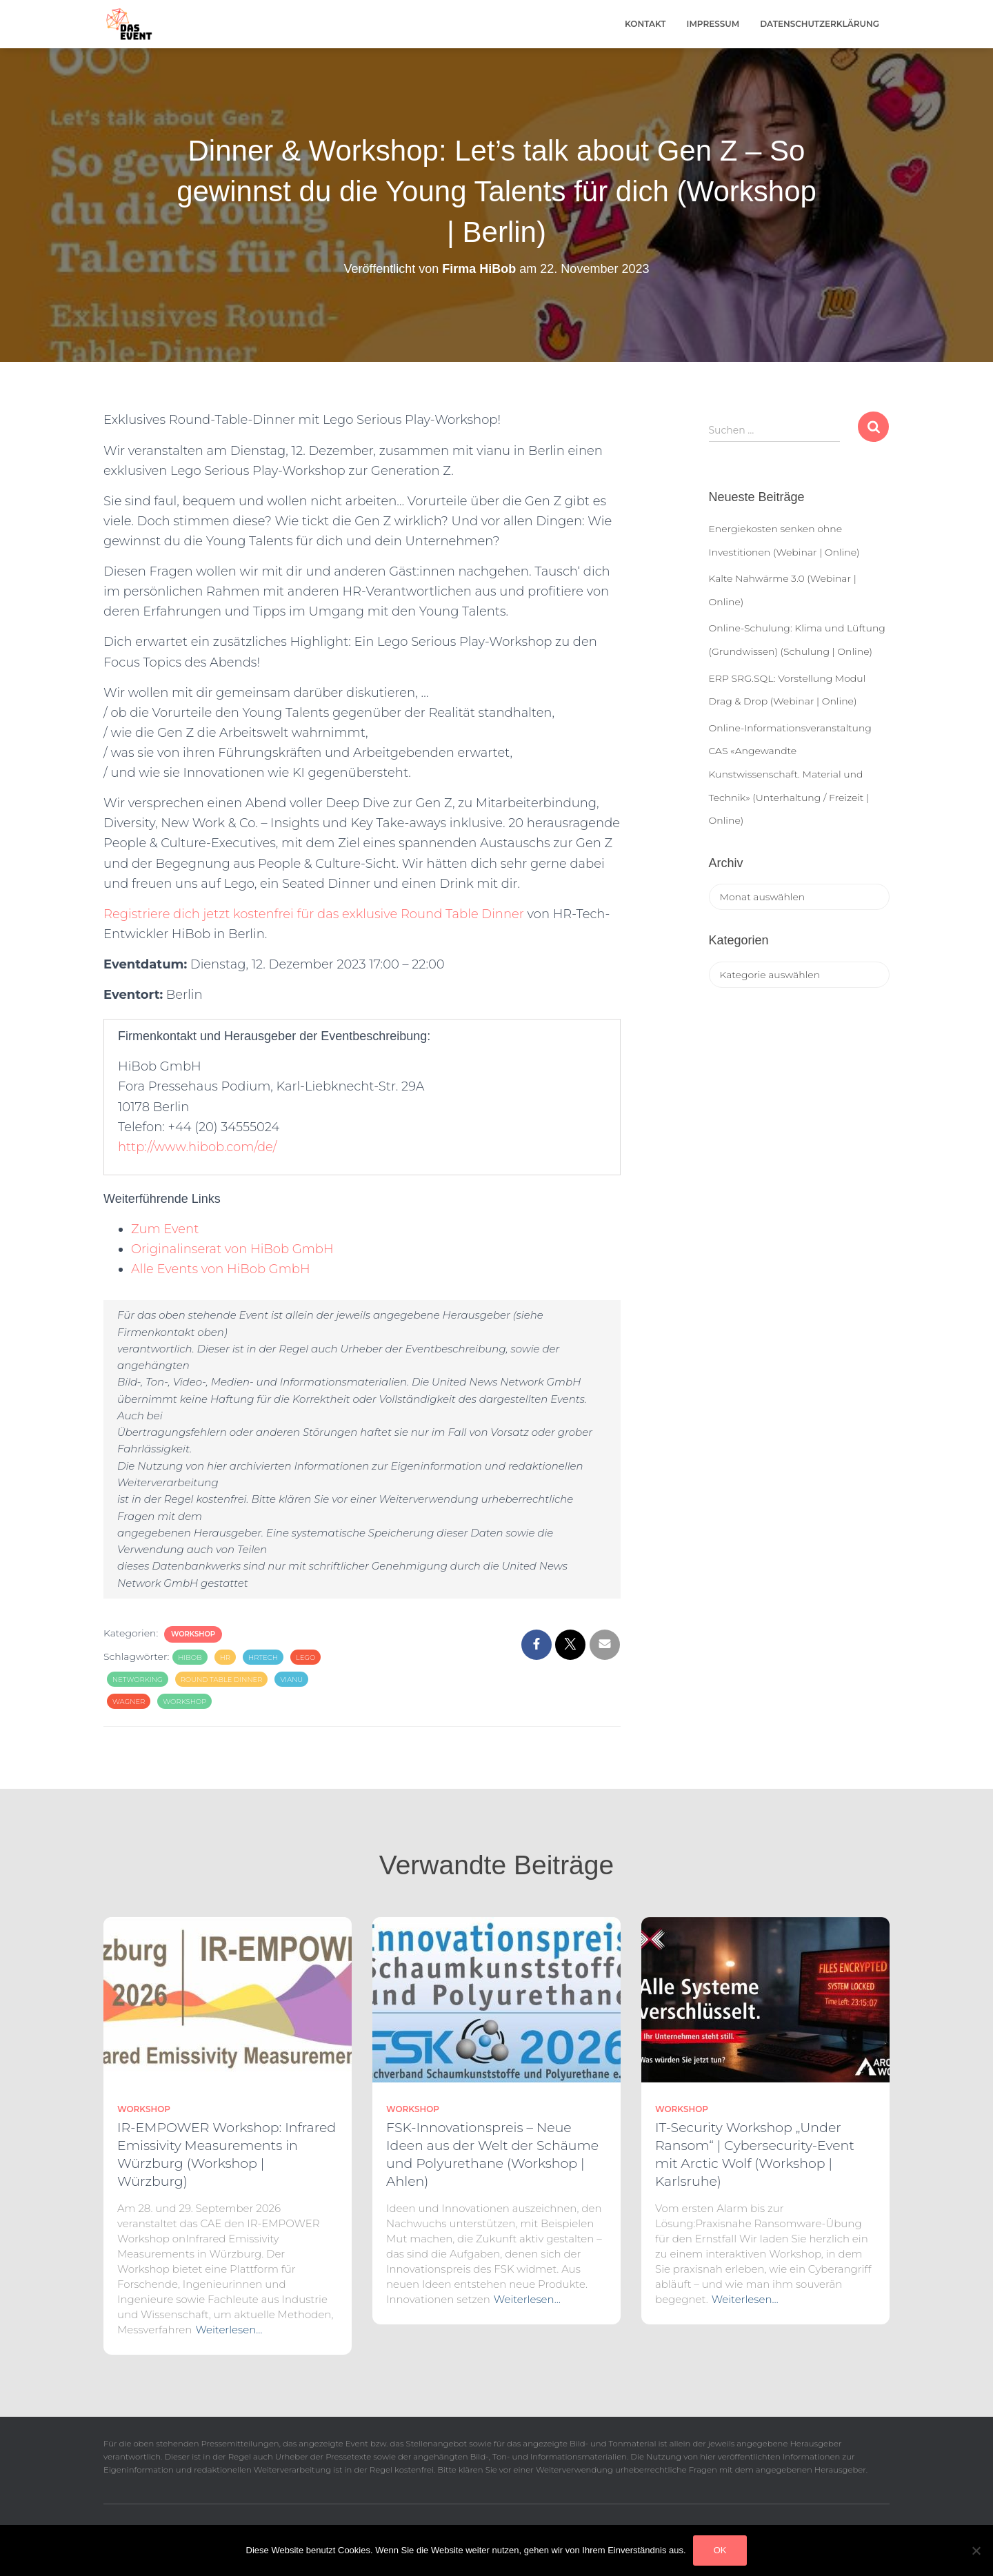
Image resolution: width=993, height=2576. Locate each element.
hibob (190, 1657)
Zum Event (165, 1229)
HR (225, 1657)
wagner (128, 1701)
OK (720, 2550)
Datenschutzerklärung (819, 24)
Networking (137, 1679)
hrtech (263, 1657)
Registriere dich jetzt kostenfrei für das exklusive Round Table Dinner (313, 914)
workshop (184, 1701)
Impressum (713, 24)
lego (306, 1657)
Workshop (193, 1634)
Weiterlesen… (228, 2329)
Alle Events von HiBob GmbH (220, 1269)
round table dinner (222, 1679)
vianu (291, 1679)
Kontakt (645, 24)
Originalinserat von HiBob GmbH (232, 1249)
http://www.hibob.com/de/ (197, 1147)
